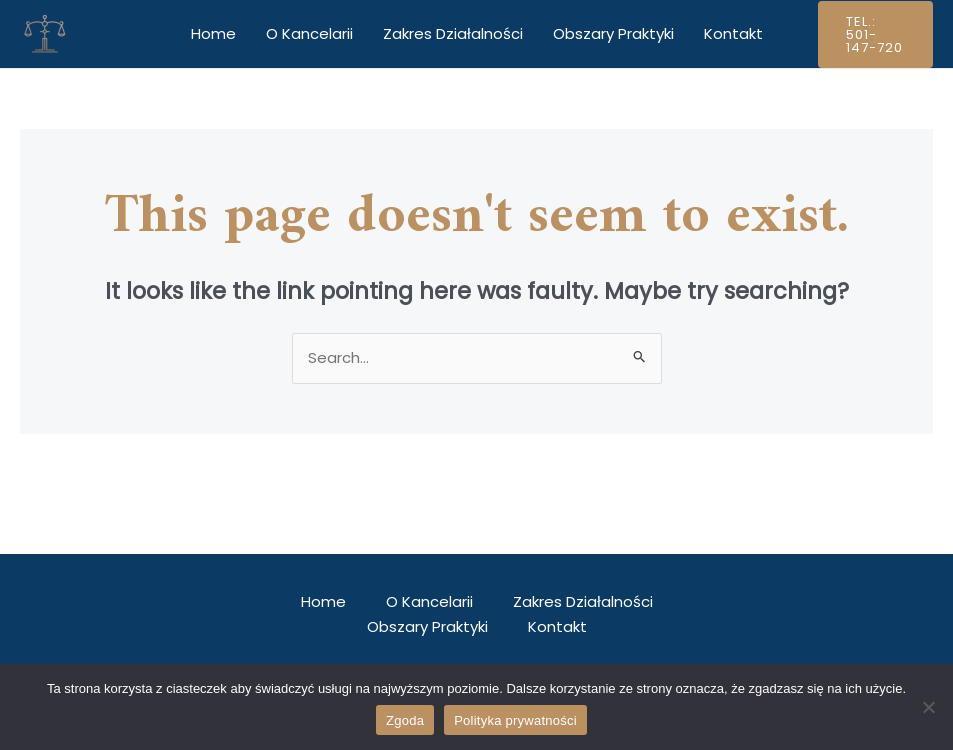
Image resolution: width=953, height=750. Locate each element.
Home (213, 33)
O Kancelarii (309, 33)
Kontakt (733, 33)
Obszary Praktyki (613, 33)
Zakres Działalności (453, 33)
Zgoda (405, 720)
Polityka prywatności (515, 720)
